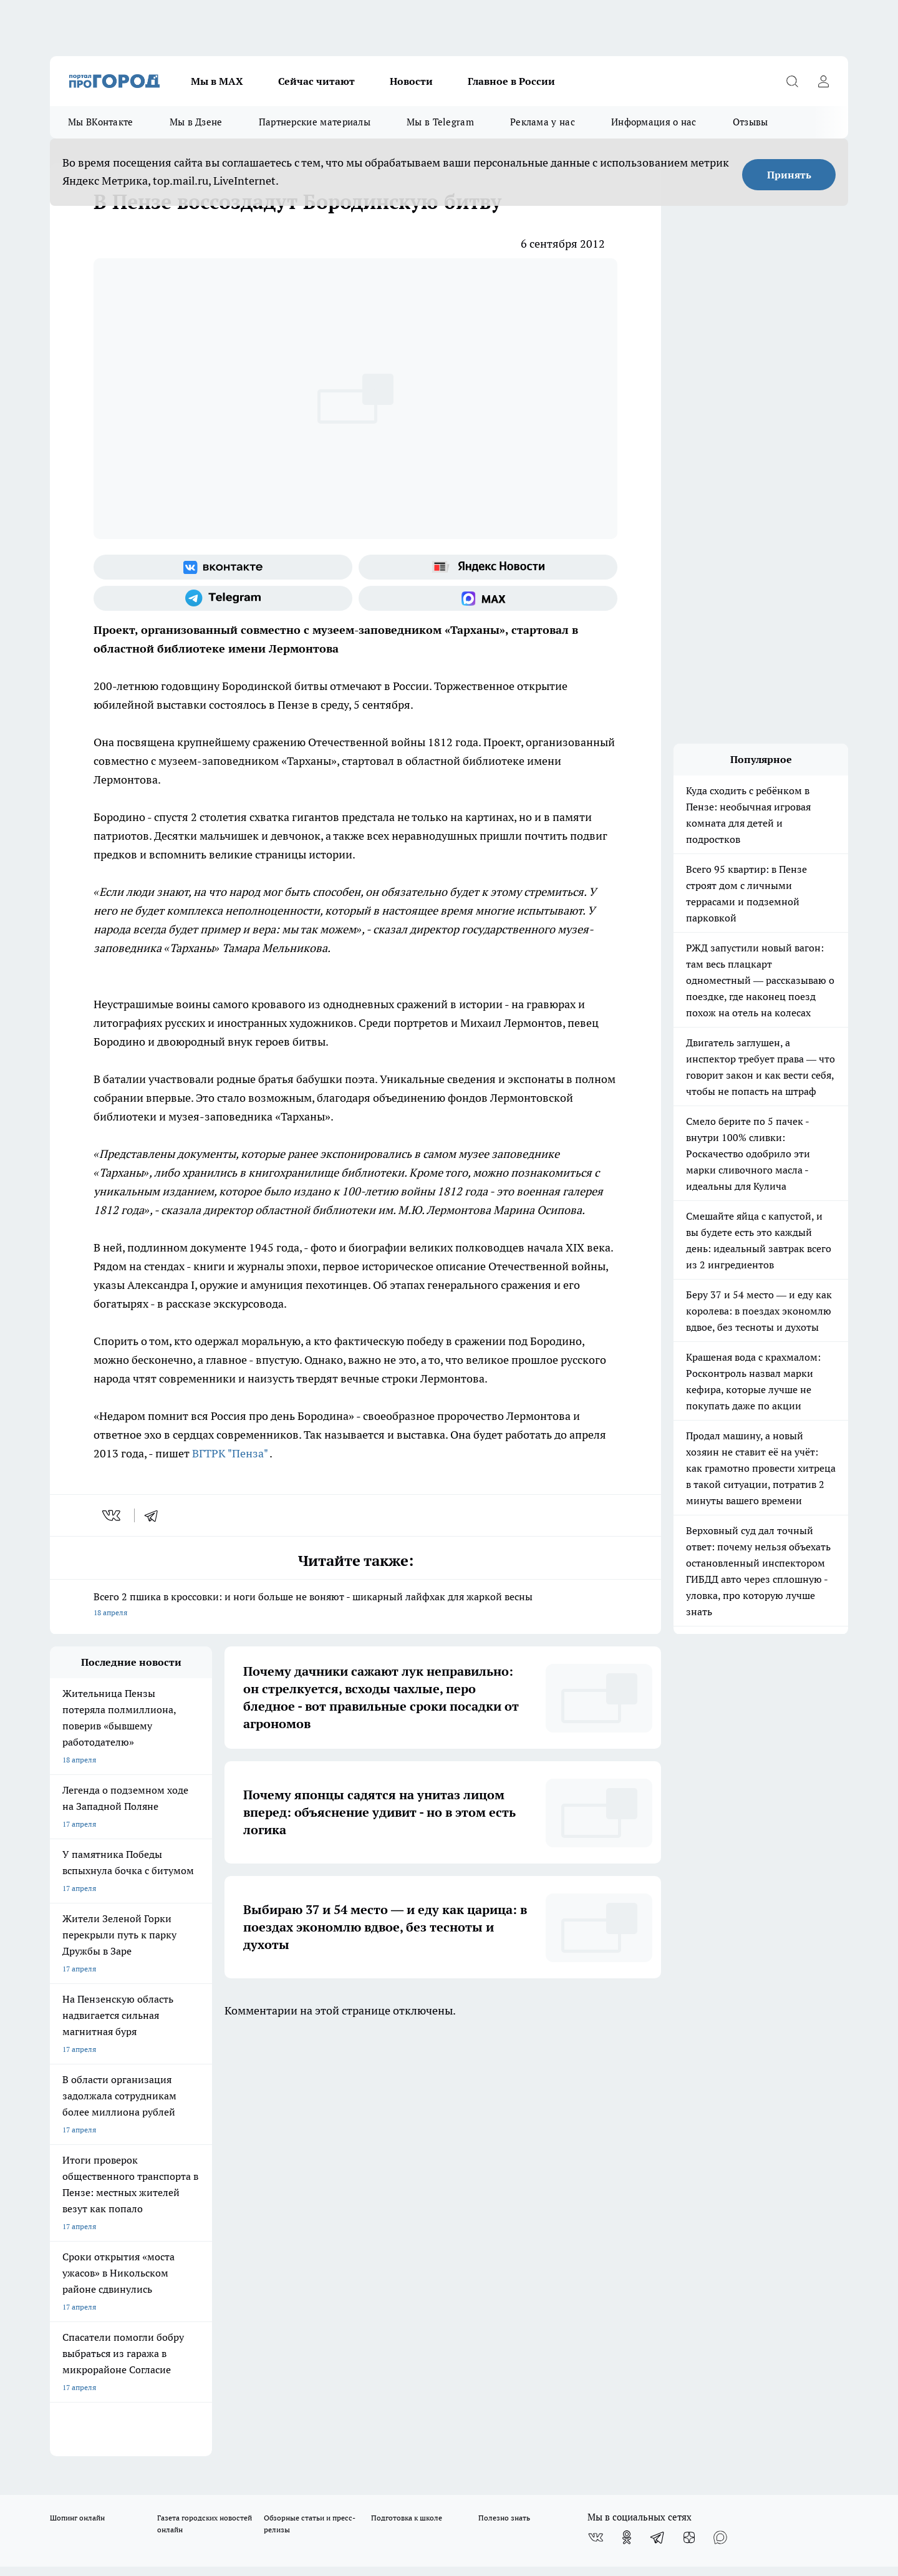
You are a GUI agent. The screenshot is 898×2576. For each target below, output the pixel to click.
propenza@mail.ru (214, 2232)
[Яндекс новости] (488, 567)
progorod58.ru (238, 2316)
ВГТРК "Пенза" (230, 1453)
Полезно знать (504, 2094)
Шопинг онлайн (77, 2094)
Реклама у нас (542, 122)
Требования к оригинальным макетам (116, 2164)
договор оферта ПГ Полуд (96, 2431)
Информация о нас (654, 122)
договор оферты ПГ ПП (91, 2442)
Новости (411, 81)
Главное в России (511, 81)
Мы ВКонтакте (100, 122)
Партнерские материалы (314, 122)
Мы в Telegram (440, 122)
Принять (789, 174)
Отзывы (750, 122)
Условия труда (233, 2164)
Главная (378, 2164)
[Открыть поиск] (792, 81)
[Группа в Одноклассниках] (626, 2113)
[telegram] (155, 1515)
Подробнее (379, 2473)
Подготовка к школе (406, 2094)
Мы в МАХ (217, 81)
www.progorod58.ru (145, 2196)
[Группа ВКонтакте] (223, 567)
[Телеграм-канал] (223, 598)
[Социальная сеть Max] (488, 598)
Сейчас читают (316, 81)
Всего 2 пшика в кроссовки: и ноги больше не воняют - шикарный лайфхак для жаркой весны (355, 1605)
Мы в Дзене (196, 122)
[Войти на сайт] (823, 81)
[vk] (112, 1515)
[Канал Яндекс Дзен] (689, 2113)
